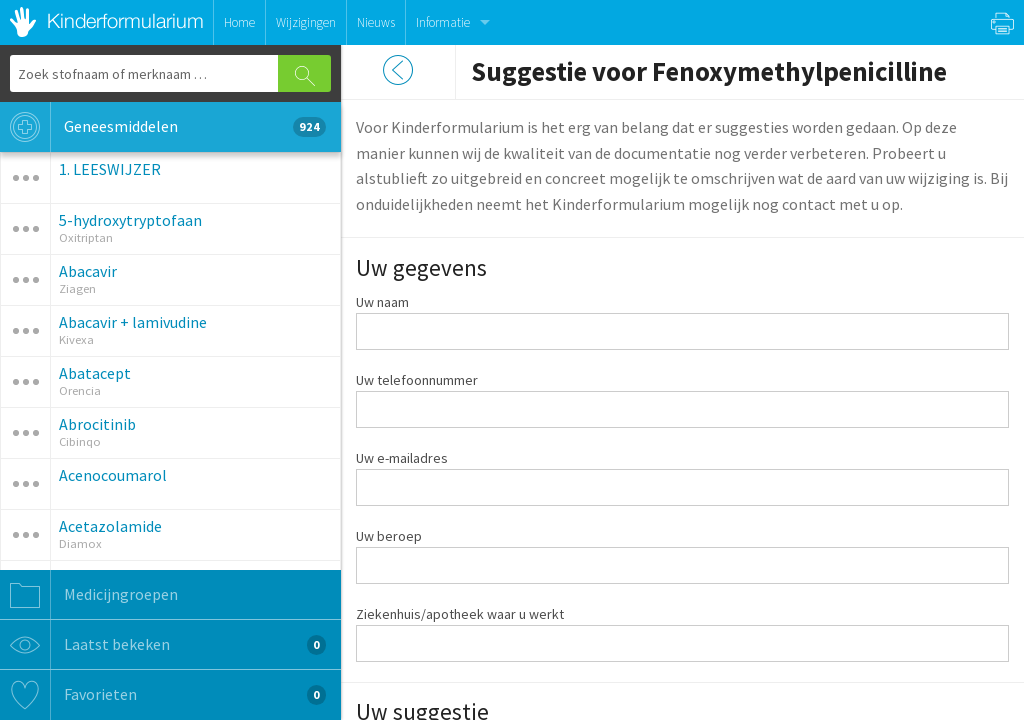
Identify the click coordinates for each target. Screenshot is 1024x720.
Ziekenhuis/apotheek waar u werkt (460, 614)
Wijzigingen (306, 22)
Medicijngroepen (89, 595)
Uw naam (382, 302)
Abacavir (88, 271)
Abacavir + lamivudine (133, 322)
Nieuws (376, 22)
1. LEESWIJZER (110, 169)
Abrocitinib (97, 424)
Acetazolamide (110, 526)
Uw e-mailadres (402, 458)
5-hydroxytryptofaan (130, 220)
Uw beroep (389, 536)
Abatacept (95, 373)
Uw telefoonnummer (417, 380)
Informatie (443, 22)
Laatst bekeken (163, 645)
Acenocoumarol (113, 475)
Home (239, 22)
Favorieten (163, 695)
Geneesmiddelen (163, 127)
